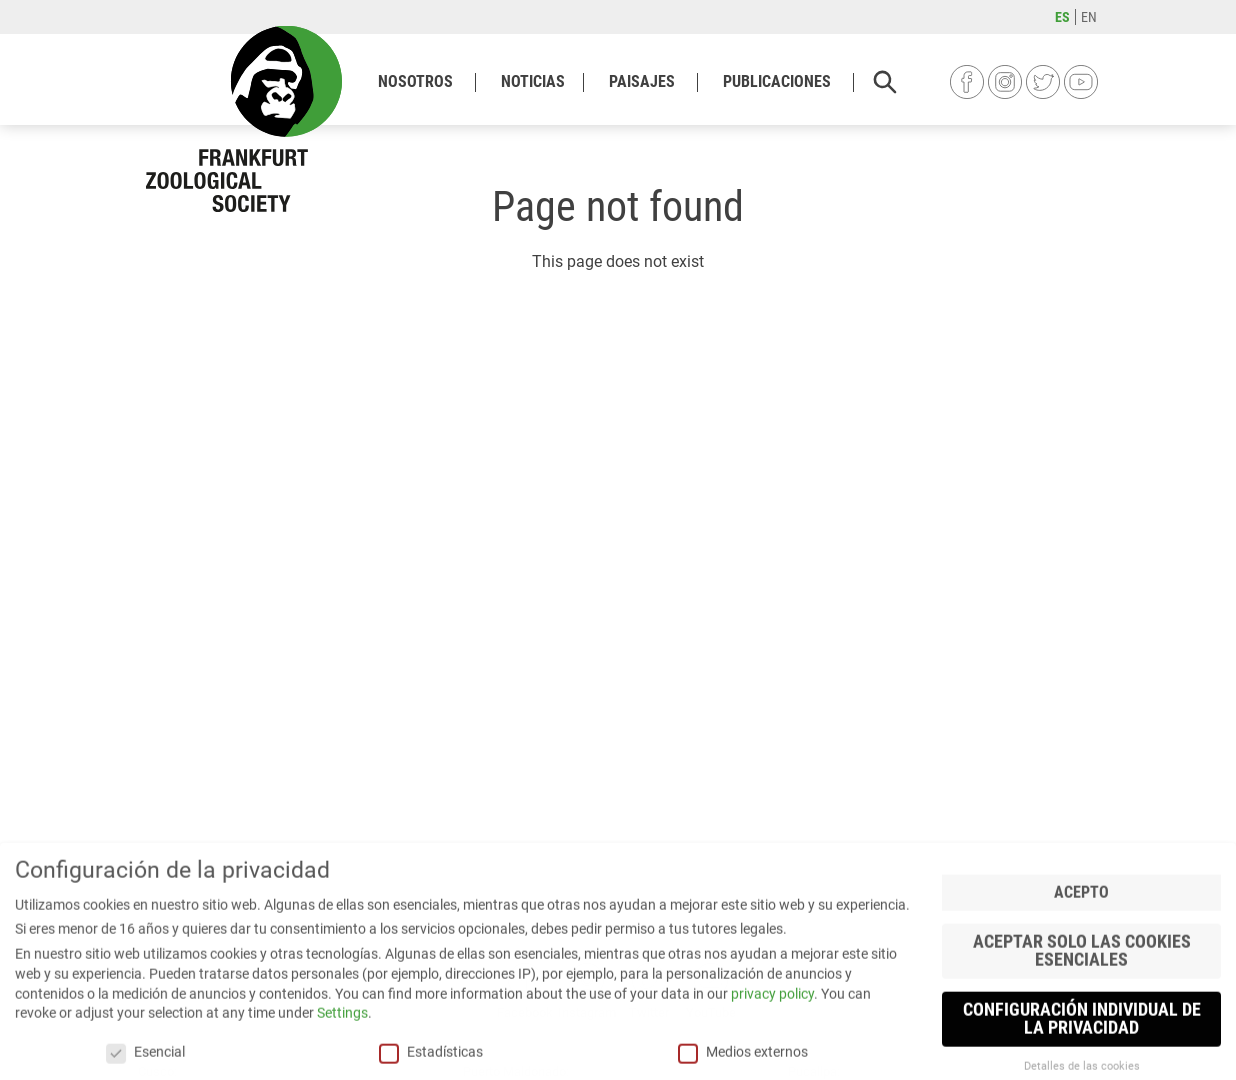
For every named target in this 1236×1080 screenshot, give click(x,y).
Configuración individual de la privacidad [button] (1082, 1052)
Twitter (1043, 82)
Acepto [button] (1081, 925)
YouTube (1081, 82)
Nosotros (415, 81)
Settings (342, 1046)
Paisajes (642, 81)
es (1062, 17)
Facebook (967, 82)
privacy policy (772, 1026)
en (1089, 17)
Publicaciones (777, 81)
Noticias (533, 81)
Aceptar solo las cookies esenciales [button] (1082, 984)
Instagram (1005, 82)
